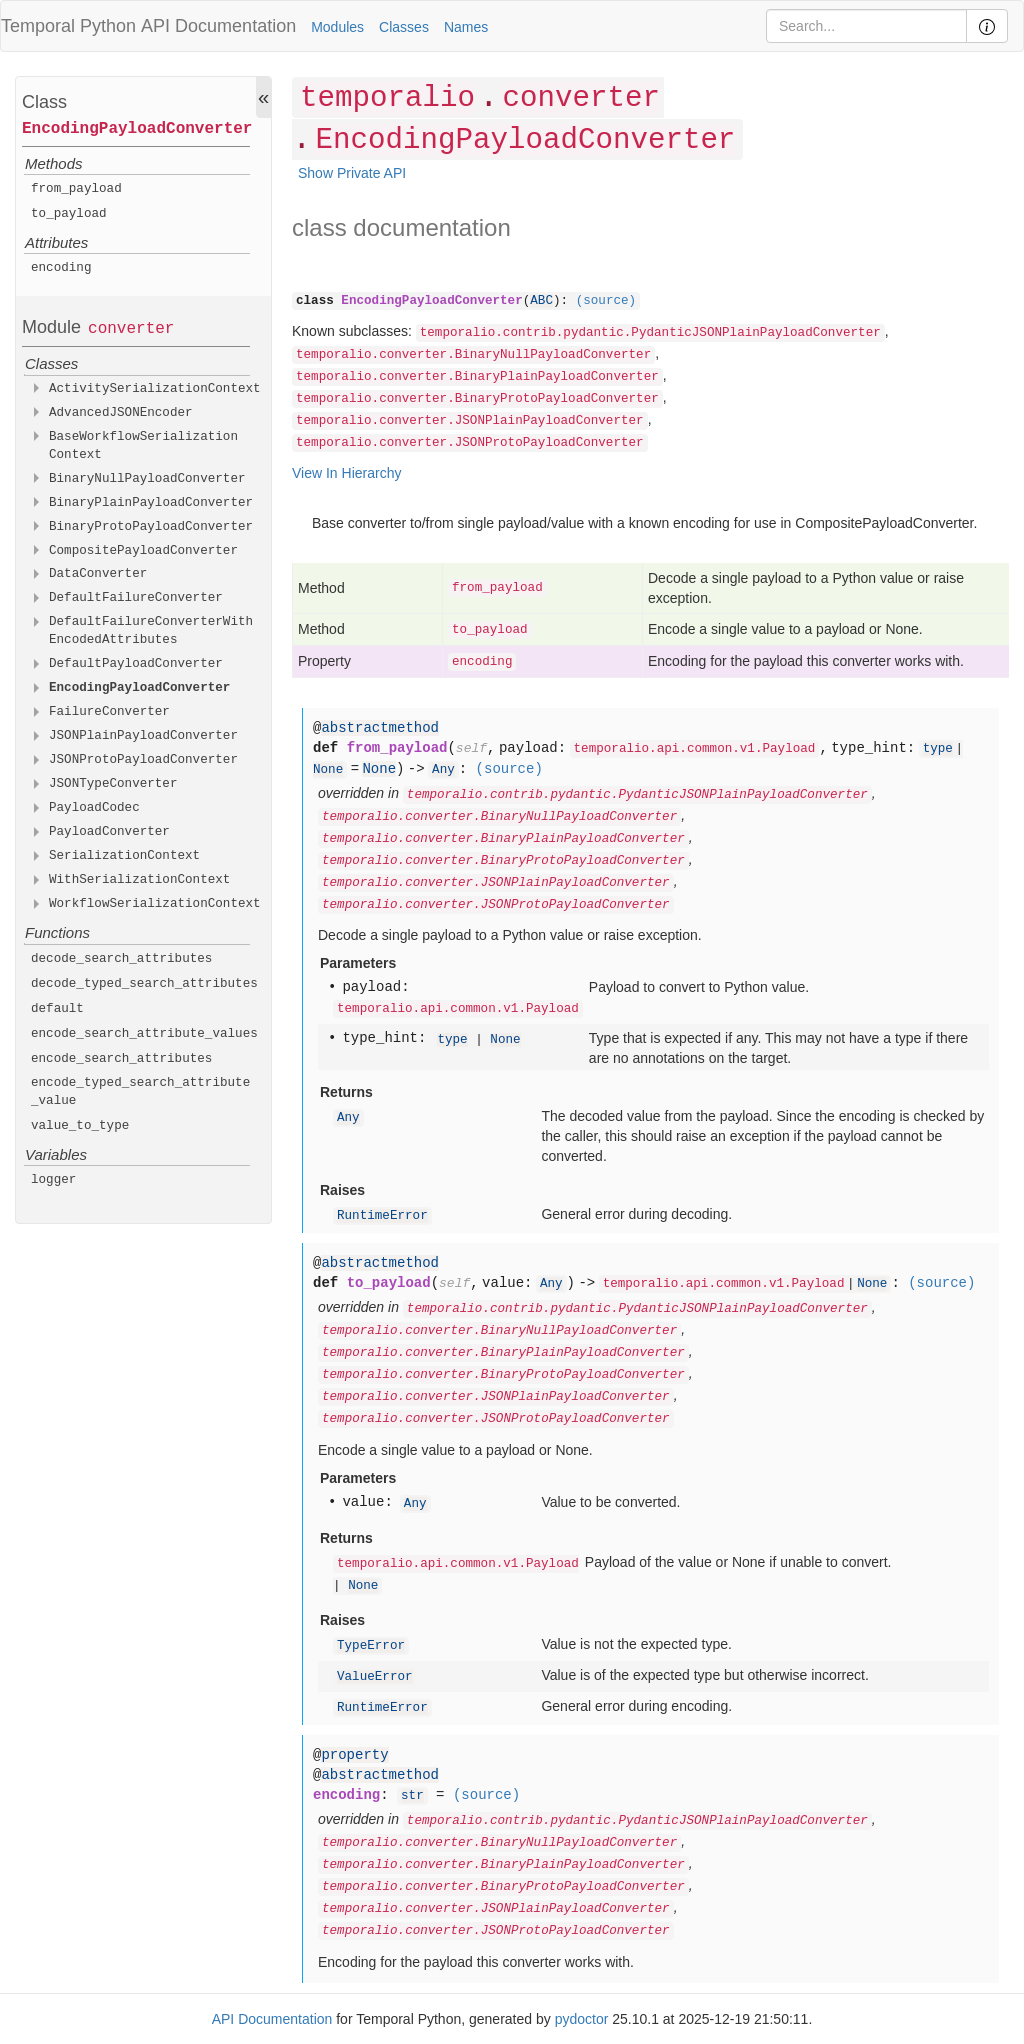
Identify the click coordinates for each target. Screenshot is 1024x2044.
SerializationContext (124, 856)
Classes (404, 27)
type (938, 749)
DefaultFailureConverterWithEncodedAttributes (151, 631)
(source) (606, 301)
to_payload (69, 214)
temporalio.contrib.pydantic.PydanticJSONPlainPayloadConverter (650, 333)
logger (53, 1180)
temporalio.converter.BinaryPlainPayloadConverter (477, 377)
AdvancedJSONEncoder (121, 413)
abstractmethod (380, 728)
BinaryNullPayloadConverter (147, 479)
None (328, 770)
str (412, 1796)
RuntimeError (382, 1216)
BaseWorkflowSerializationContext (143, 446)
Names (466, 27)
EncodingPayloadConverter (137, 129)
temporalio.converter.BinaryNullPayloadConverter (473, 355)
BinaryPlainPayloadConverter (151, 503)
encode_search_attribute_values (144, 1034)
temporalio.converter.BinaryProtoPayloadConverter (477, 399)
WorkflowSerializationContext (155, 904)
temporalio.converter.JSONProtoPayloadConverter (470, 443)
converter (131, 329)
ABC (541, 301)
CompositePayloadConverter (143, 551)
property (354, 1755)
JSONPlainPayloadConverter (143, 736)
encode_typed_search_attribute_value (140, 1092)
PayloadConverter (109, 832)
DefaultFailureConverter (136, 598)
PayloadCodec (94, 808)
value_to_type (80, 1126)
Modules (337, 27)
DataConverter (98, 574)
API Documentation (218, 26)
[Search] (866, 26)
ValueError (375, 1677)
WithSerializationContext (139, 880)
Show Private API (352, 173)
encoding (61, 268)
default (57, 1009)
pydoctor (582, 2019)
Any (443, 770)
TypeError (371, 1646)
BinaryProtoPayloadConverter (151, 527)
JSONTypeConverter (113, 784)
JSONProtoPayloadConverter (143, 760)
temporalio (387, 98)
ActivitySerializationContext (155, 389)
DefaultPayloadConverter (136, 664)
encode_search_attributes (121, 1059)
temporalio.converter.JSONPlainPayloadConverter (470, 421)
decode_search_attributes (121, 959)
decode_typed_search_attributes (144, 984)
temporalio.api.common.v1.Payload (695, 749)
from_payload (76, 189)
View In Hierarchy (346, 473)
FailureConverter (109, 712)
